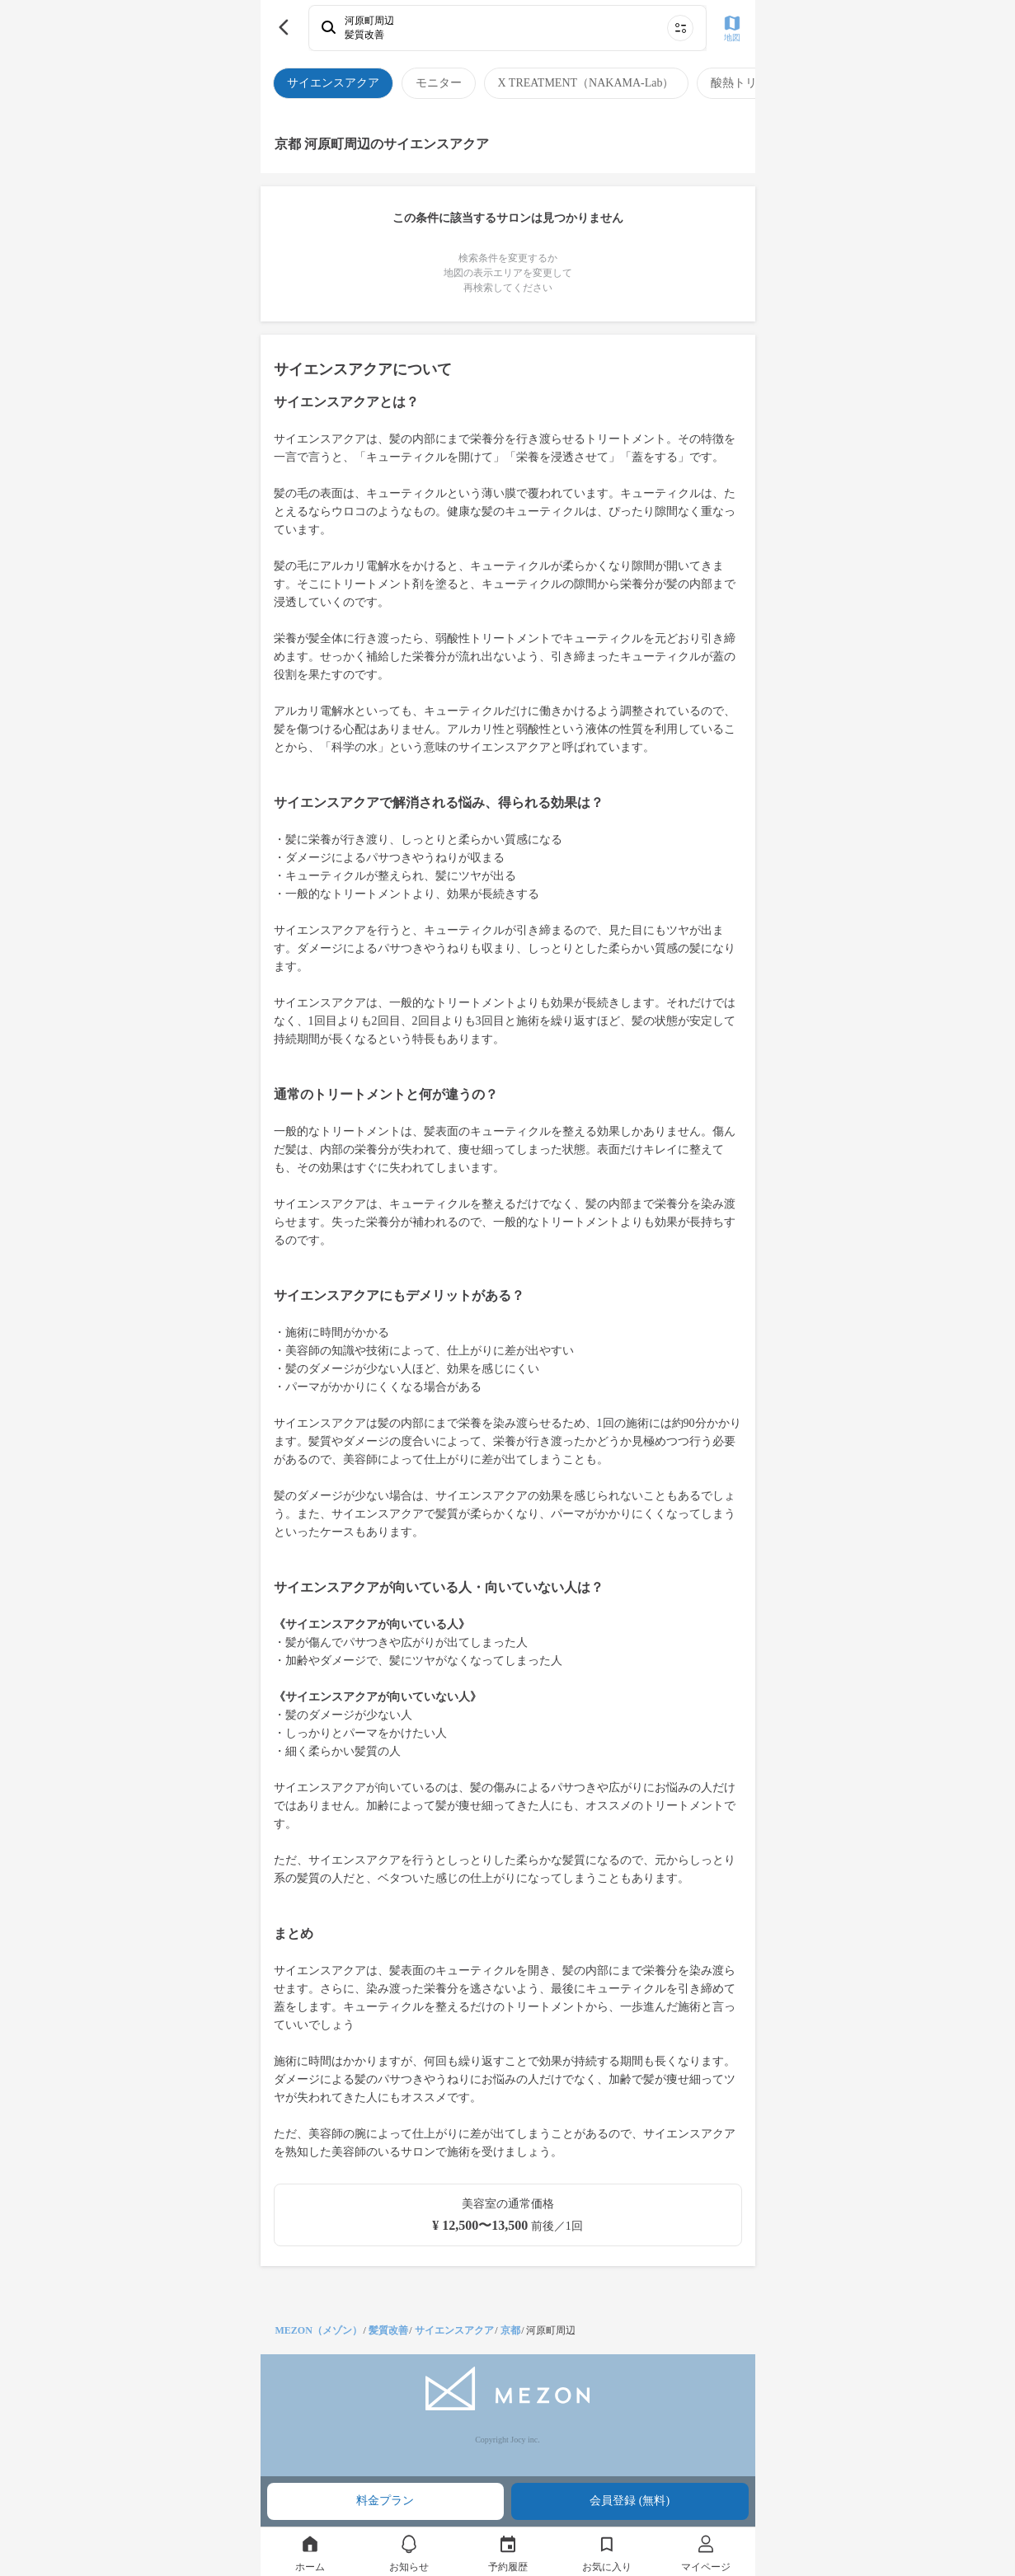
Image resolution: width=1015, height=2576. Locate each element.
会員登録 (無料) (630, 2500)
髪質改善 (388, 2330)
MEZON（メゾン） (318, 2330)
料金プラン (385, 2500)
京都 (510, 2330)
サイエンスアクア (454, 2330)
